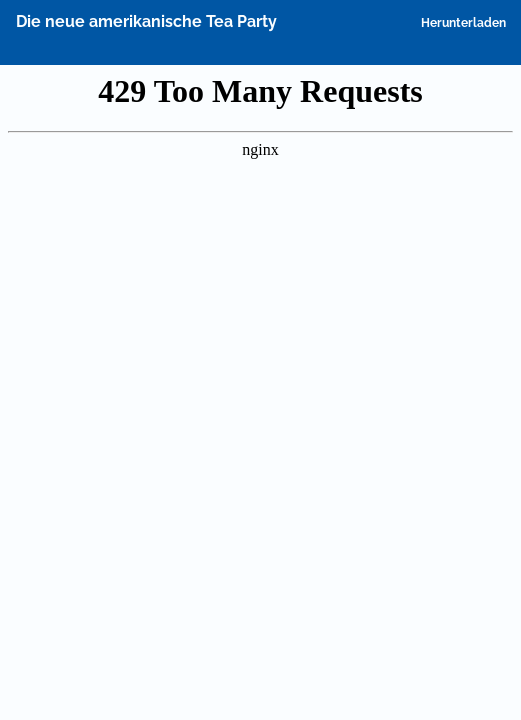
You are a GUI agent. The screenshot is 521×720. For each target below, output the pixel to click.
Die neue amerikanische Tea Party (146, 21)
